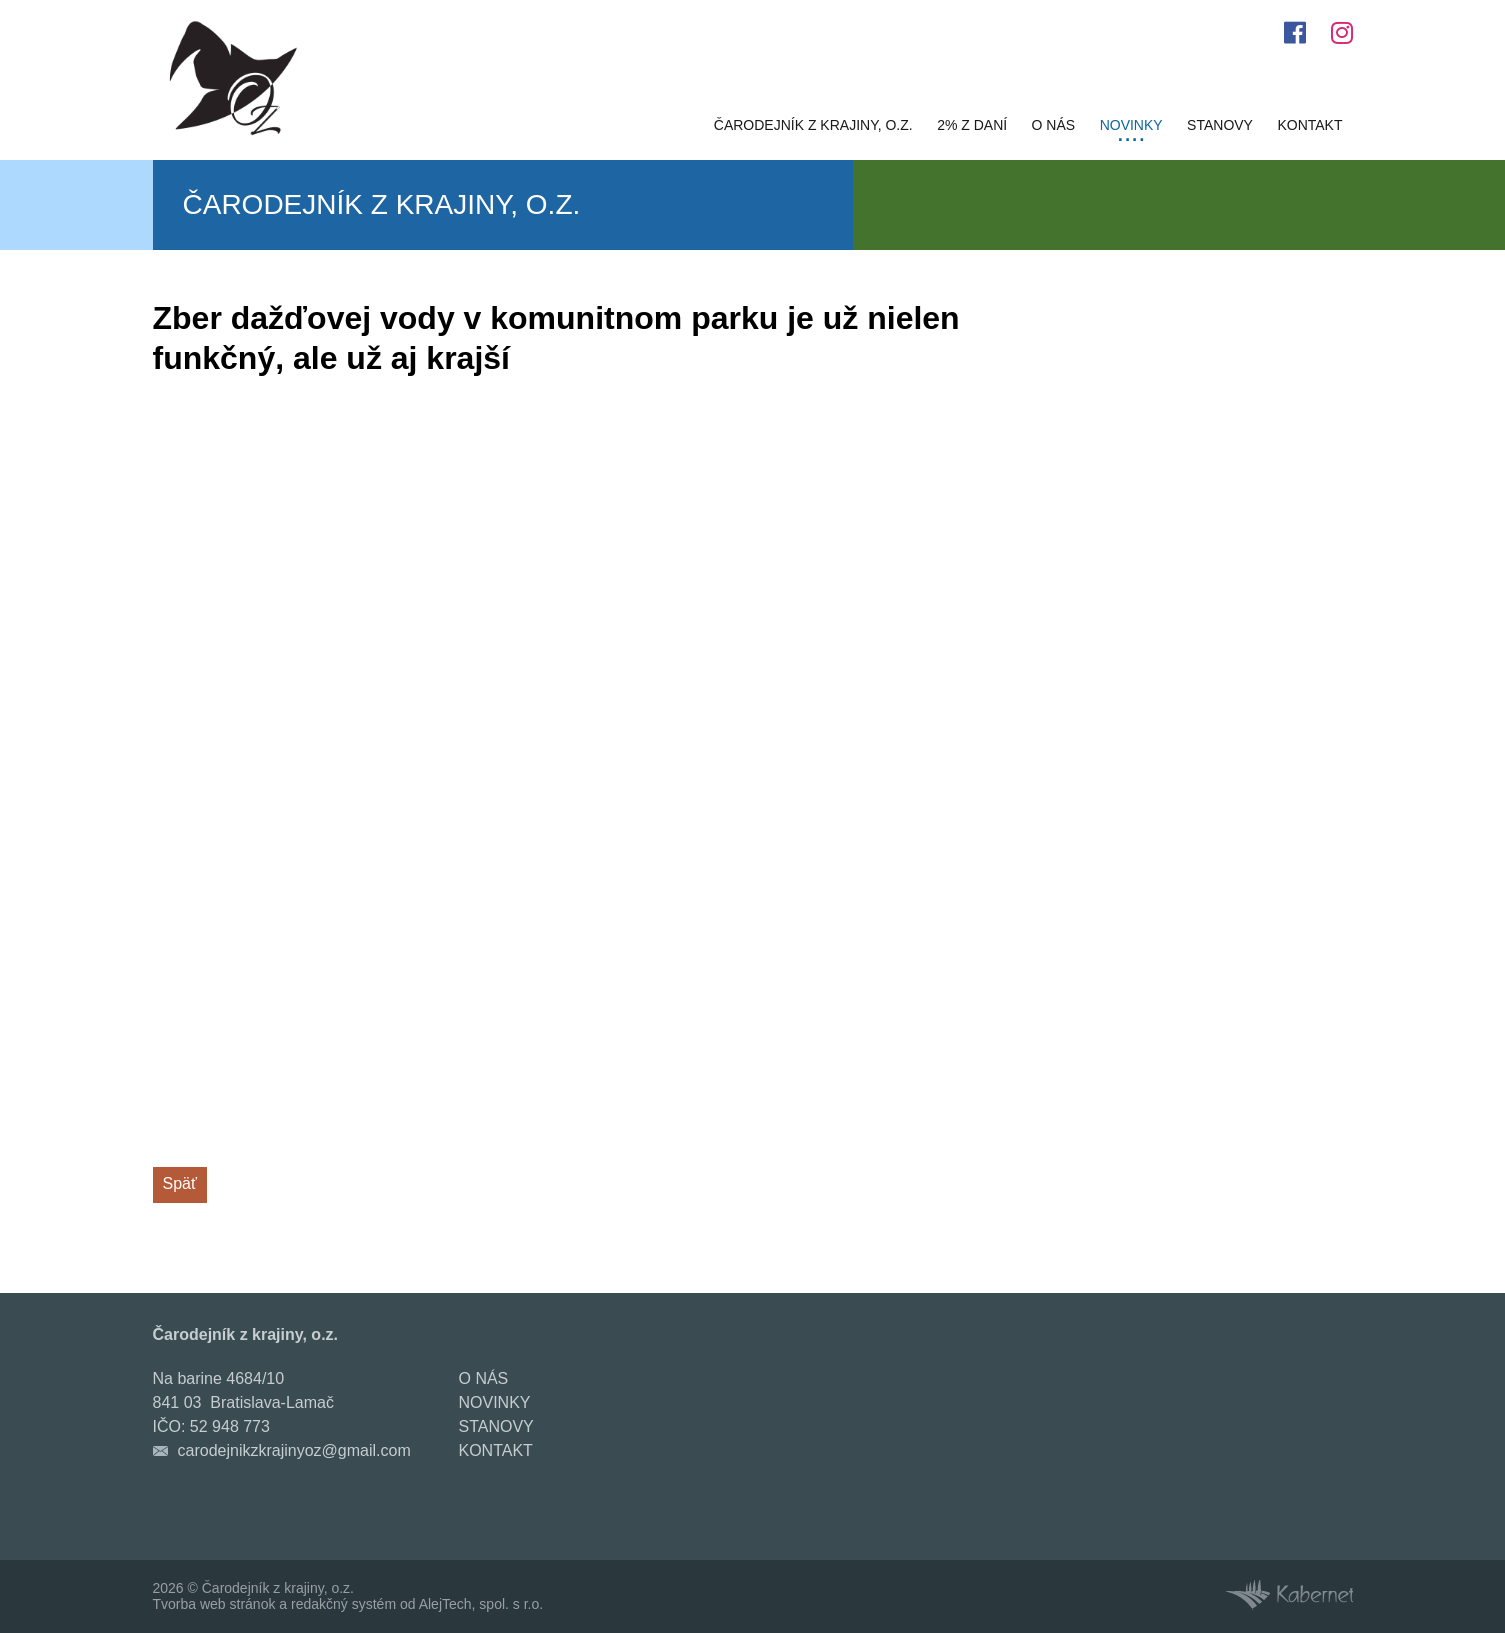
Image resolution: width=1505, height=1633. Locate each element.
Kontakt (1309, 125)
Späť (180, 1183)
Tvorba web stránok (214, 1604)
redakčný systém (343, 1604)
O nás (1054, 125)
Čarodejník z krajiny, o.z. (813, 125)
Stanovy (1220, 125)
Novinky (1131, 125)
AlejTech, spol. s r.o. (481, 1604)
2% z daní (972, 125)
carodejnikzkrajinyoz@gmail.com (294, 1450)
